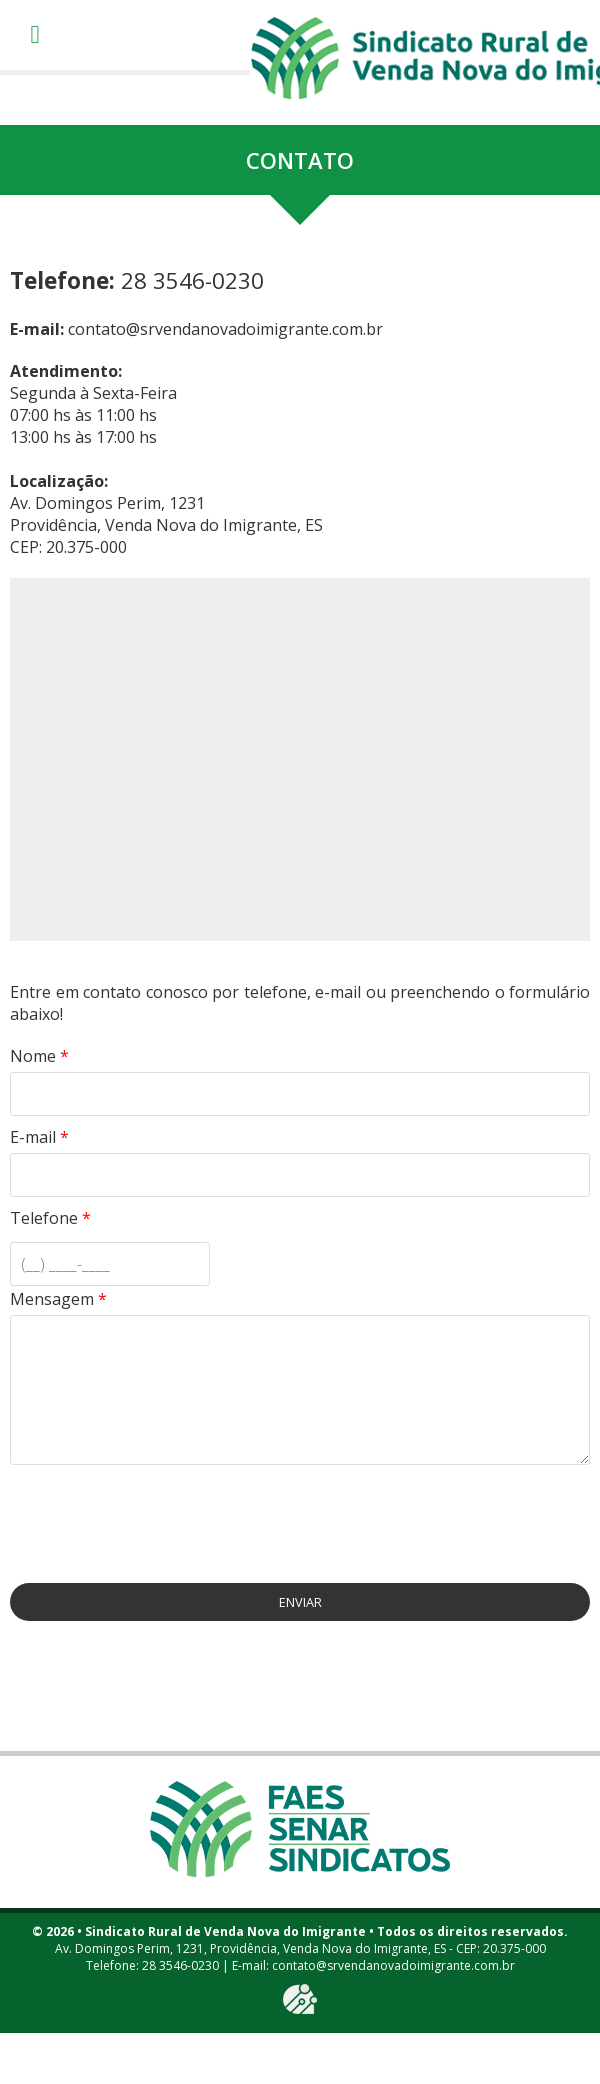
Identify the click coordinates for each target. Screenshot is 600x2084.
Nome (39, 1056)
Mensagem (58, 1299)
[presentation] (162, 1514)
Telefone (50, 1218)
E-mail (39, 1137)
